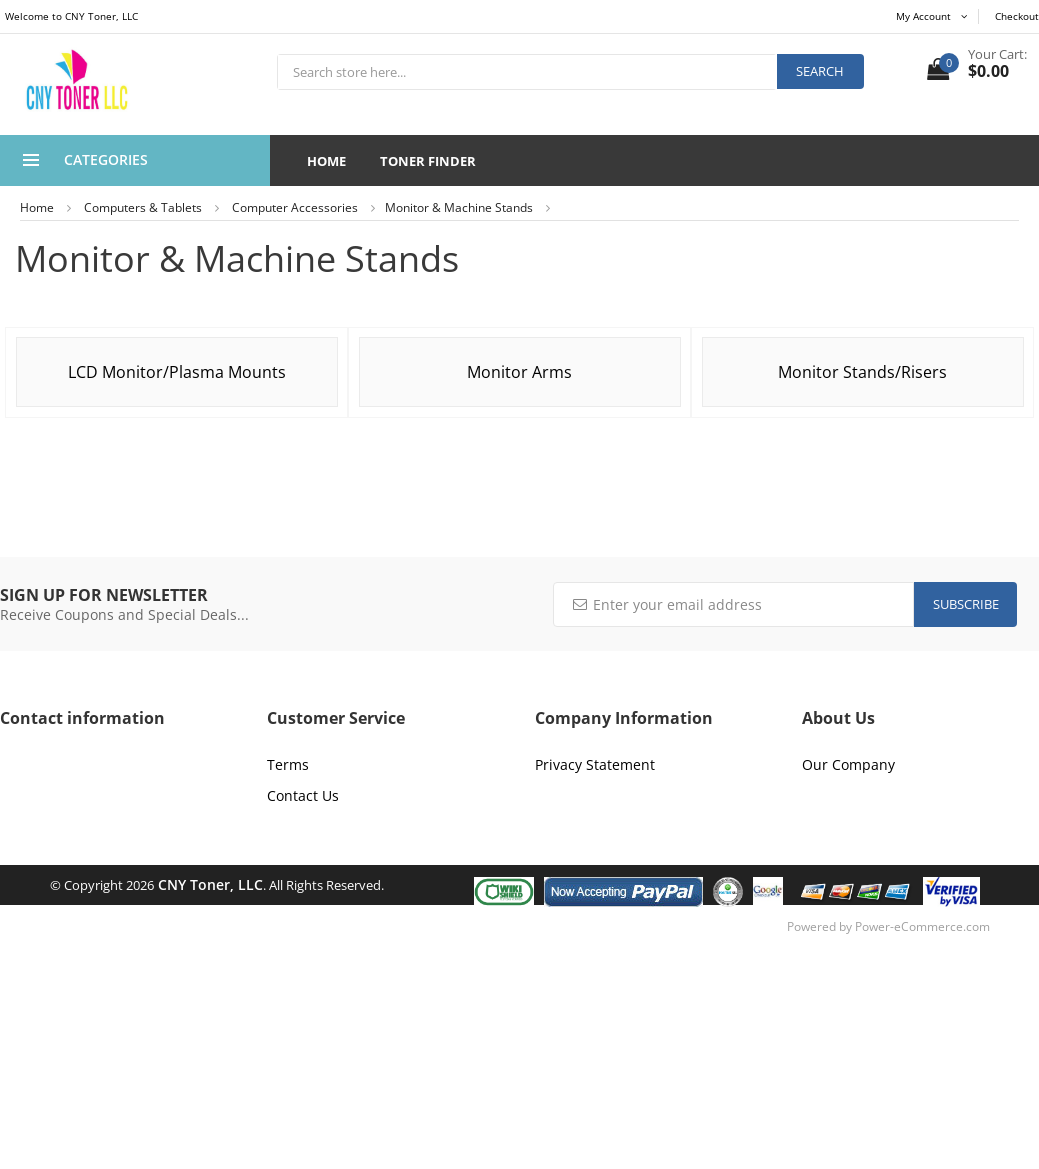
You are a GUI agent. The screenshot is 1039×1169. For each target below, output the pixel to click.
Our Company (848, 764)
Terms (288, 764)
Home (326, 161)
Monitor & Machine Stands (459, 207)
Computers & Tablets (143, 207)
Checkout (1017, 16)
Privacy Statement (595, 764)
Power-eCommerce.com (922, 926)
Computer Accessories (295, 207)
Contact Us (303, 795)
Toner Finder (428, 161)
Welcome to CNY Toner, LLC (71, 16)
